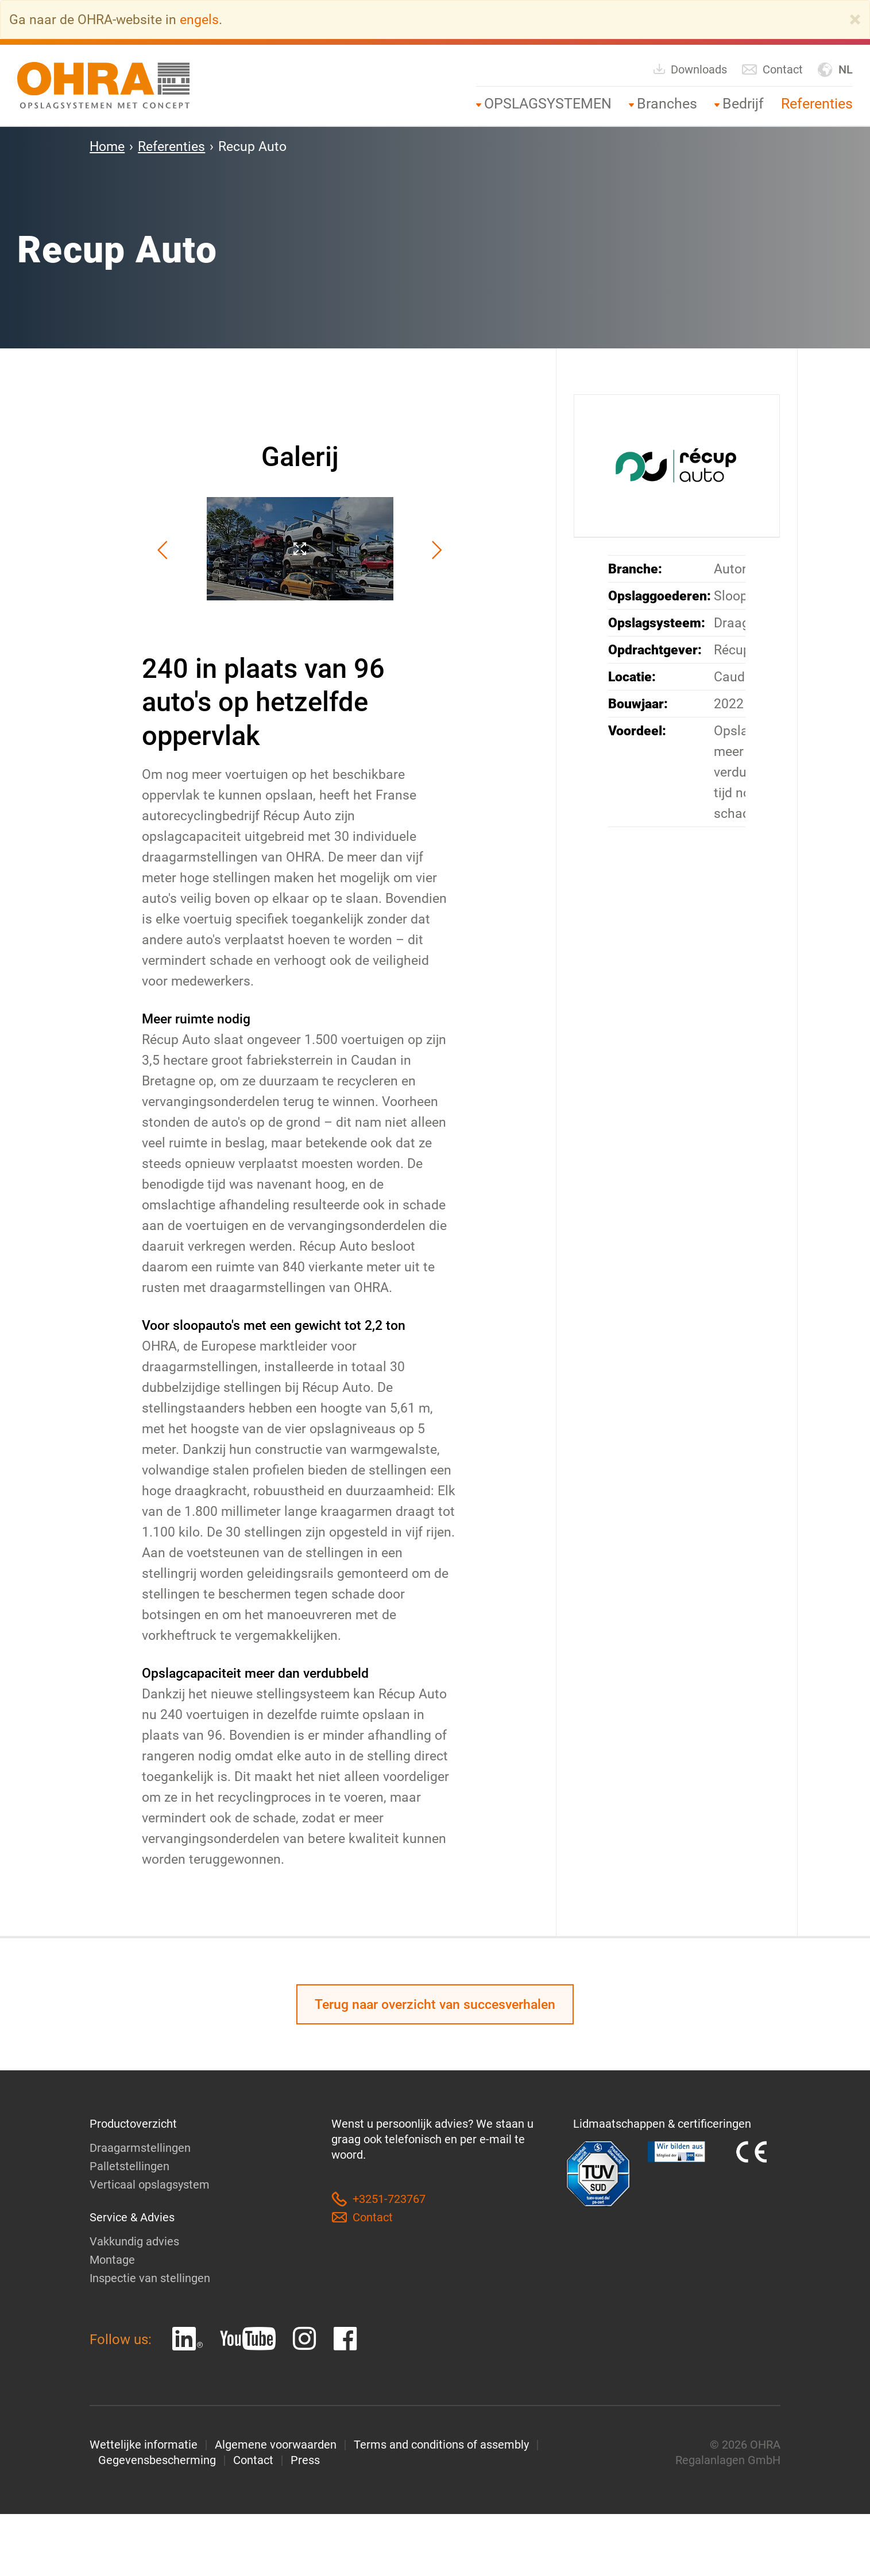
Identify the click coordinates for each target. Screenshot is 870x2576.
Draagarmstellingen (140, 2148)
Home (107, 146)
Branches (667, 103)
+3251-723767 (378, 2199)
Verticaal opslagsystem (150, 2184)
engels (199, 19)
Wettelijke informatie (144, 2444)
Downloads (689, 69)
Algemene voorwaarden (276, 2444)
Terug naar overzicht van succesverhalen (435, 2004)
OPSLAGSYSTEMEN (548, 103)
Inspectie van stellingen (150, 2278)
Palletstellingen (129, 2166)
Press (305, 2460)
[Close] (855, 19)
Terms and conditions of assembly (441, 2444)
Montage (112, 2260)
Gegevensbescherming (157, 2460)
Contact (772, 69)
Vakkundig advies (134, 2241)
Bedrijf (743, 103)
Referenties (817, 103)
